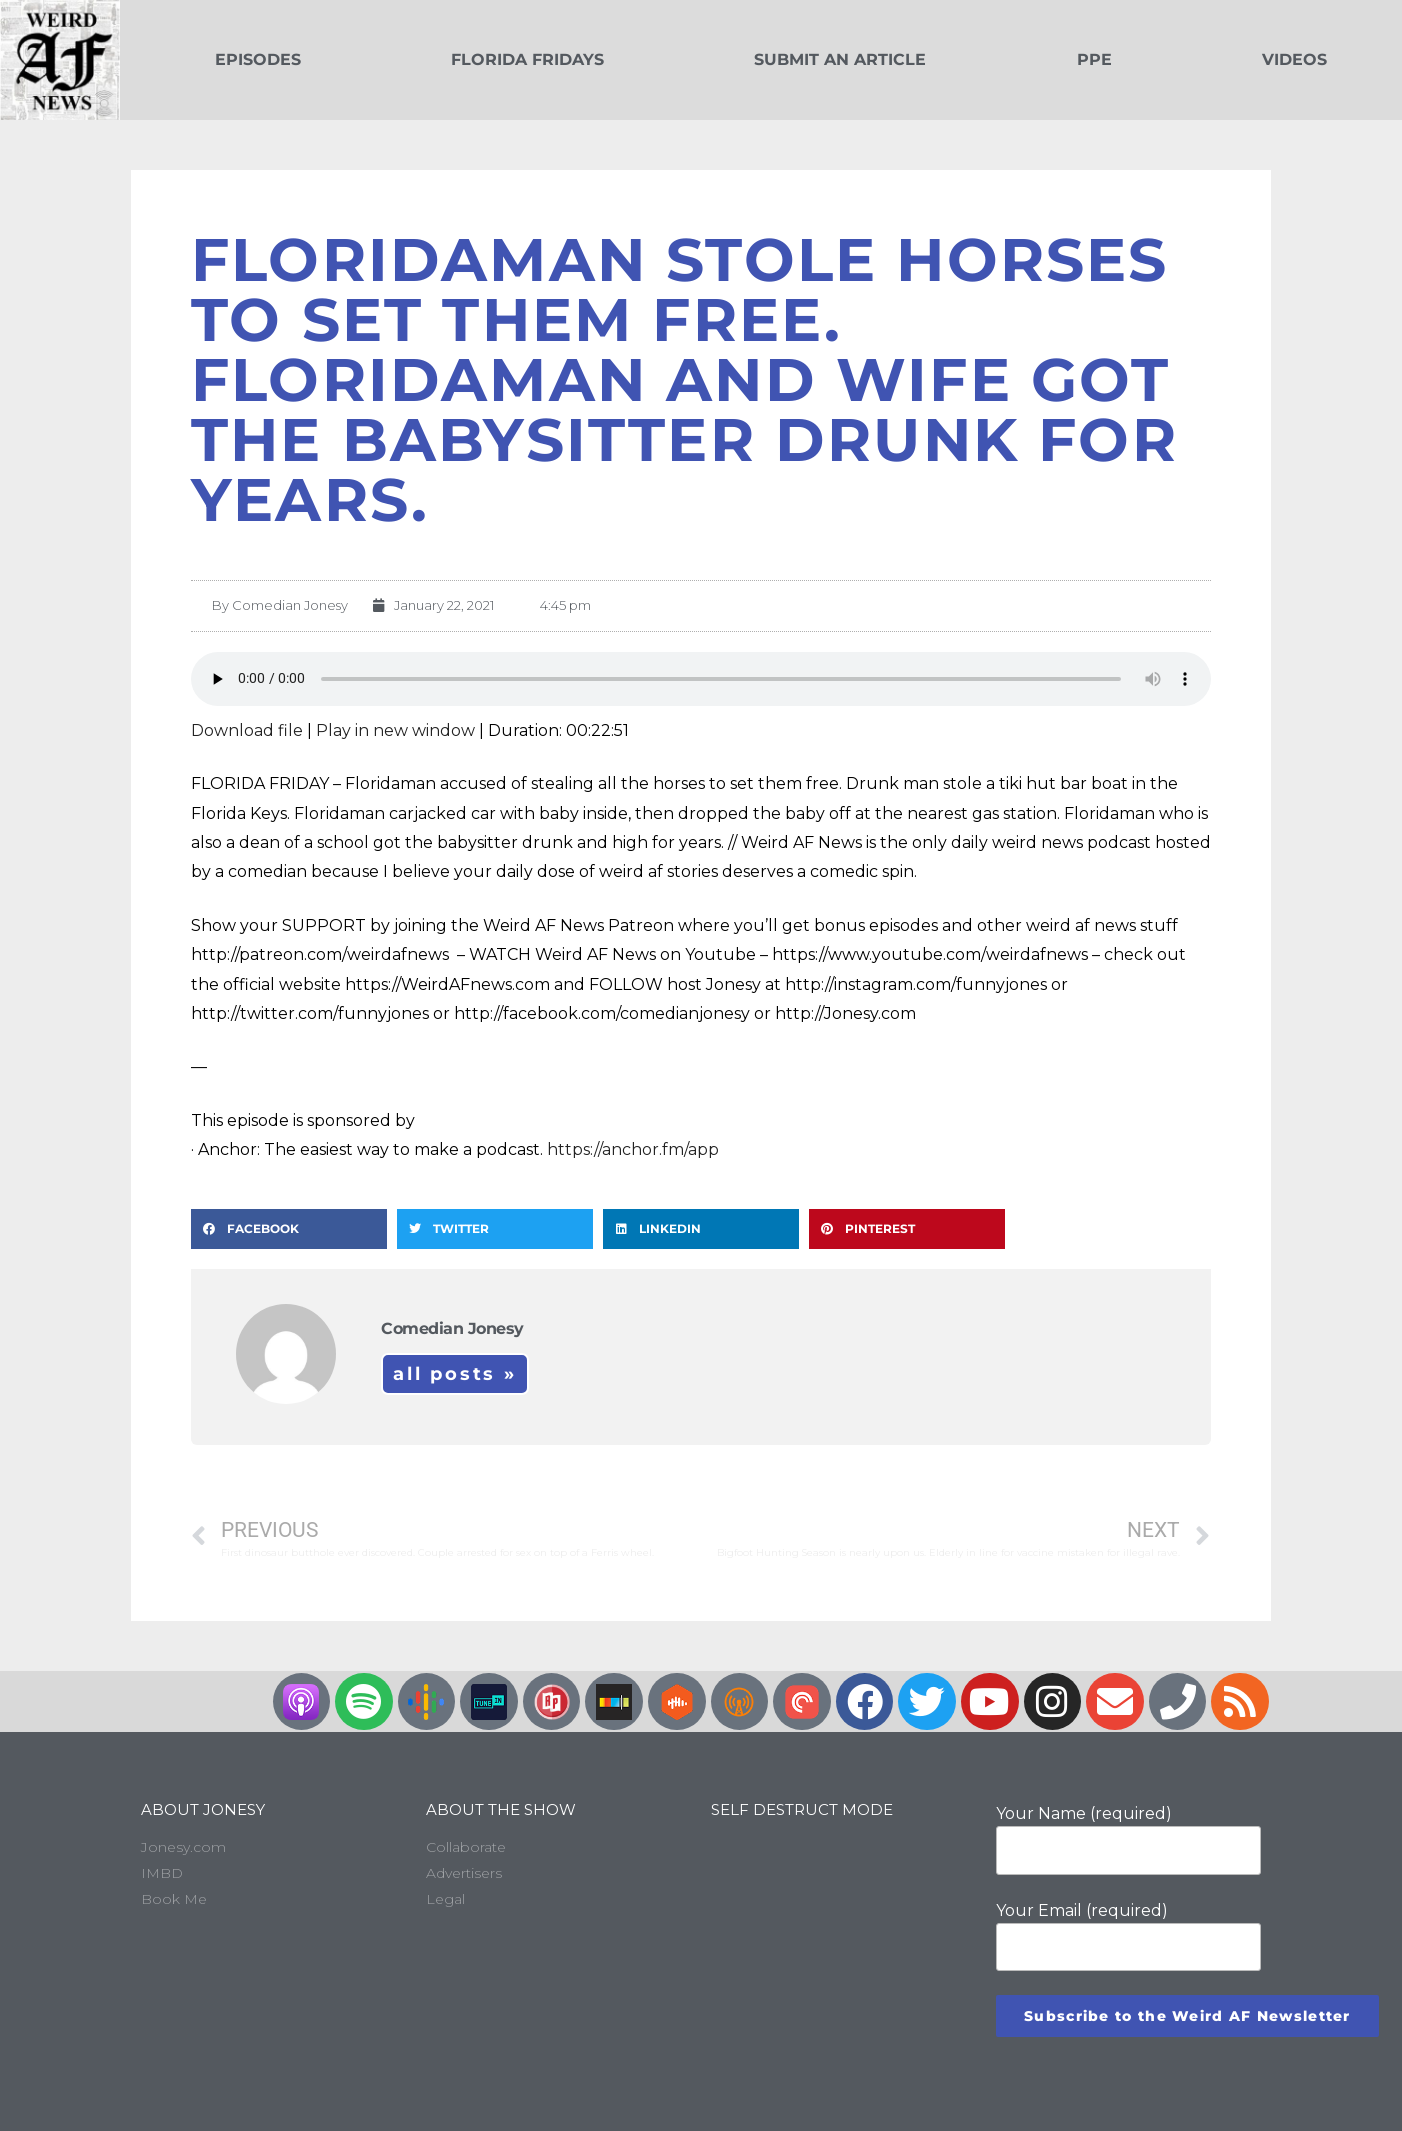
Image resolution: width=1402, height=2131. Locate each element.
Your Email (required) (1128, 1936)
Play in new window (395, 730)
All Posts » (455, 1374)
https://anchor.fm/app (633, 1149)
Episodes (258, 59)
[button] (289, 1229)
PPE (1094, 59)
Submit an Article (840, 59)
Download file (247, 730)
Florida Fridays (527, 59)
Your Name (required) (1128, 1839)
